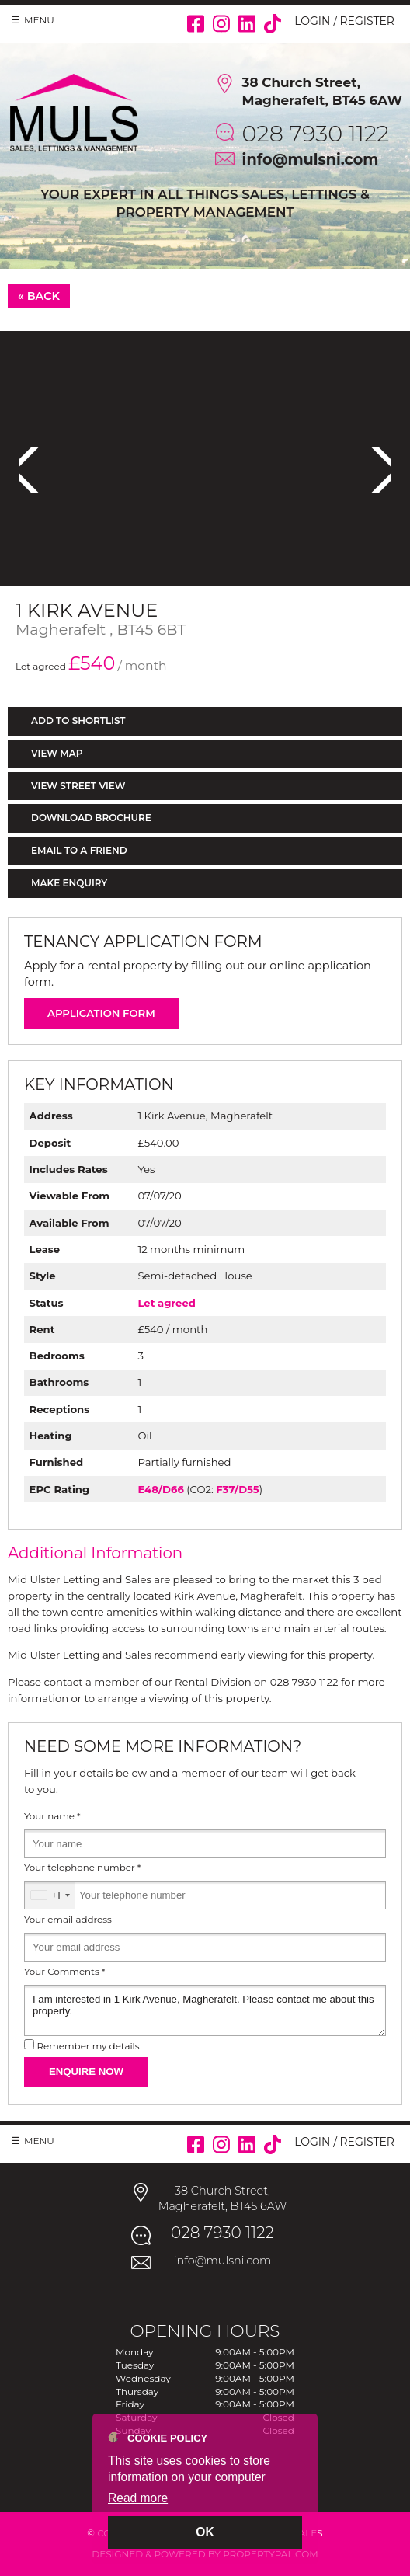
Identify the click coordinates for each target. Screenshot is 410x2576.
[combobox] (50, 1895)
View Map (57, 753)
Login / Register (344, 21)
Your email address (68, 1919)
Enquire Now (86, 2071)
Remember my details (87, 2046)
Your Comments (64, 1971)
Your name (52, 1816)
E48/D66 (160, 1489)
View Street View (78, 786)
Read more (138, 2498)
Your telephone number (82, 1867)
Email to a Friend (79, 850)
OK (205, 2532)
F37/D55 (237, 1489)
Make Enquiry (69, 883)
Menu (39, 20)
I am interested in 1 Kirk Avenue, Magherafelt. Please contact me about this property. (205, 2010)
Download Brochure (91, 817)
